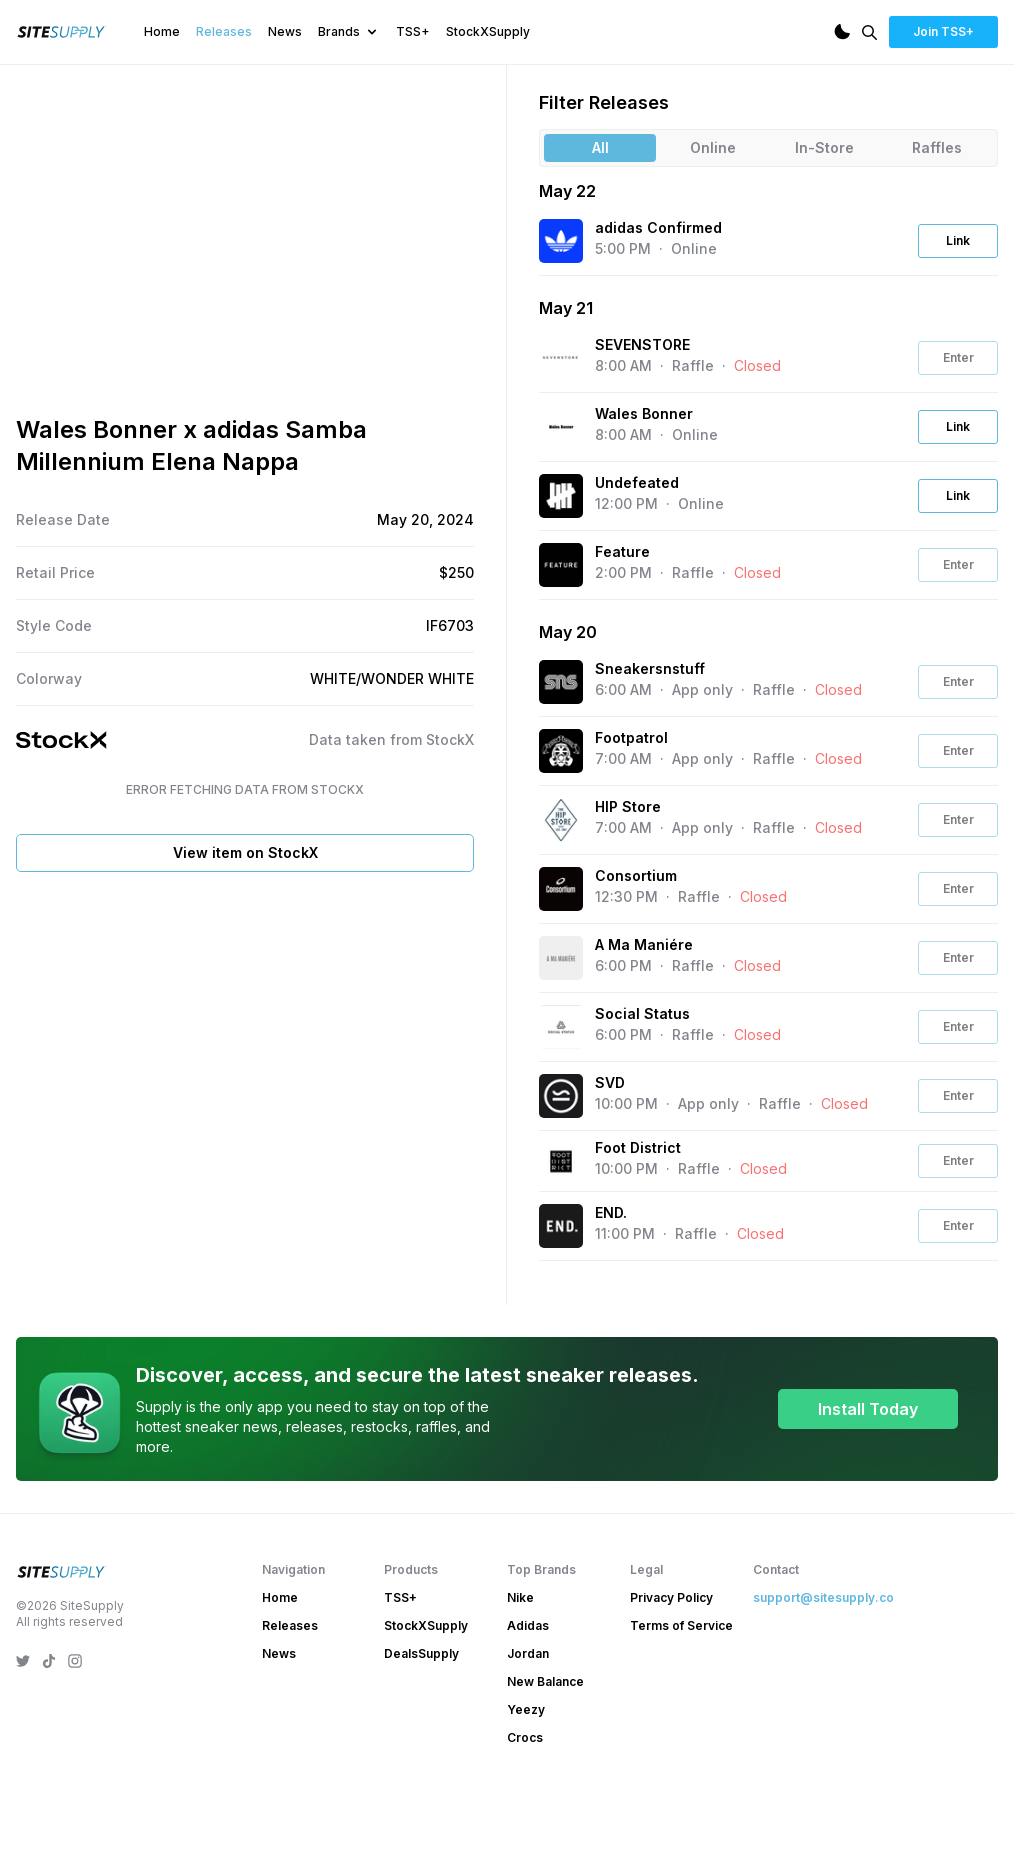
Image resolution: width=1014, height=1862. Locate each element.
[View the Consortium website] (561, 889)
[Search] (869, 32)
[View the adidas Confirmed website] (561, 241)
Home (162, 31)
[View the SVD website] (561, 1096)
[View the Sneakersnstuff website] (561, 682)
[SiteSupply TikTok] (49, 1729)
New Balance (545, 1749)
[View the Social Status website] (561, 1027)
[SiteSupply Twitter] (23, 1729)
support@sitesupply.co (823, 1665)
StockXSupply (488, 31)
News (285, 31)
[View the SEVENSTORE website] (561, 358)
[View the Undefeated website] (561, 496)
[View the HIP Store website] (561, 820)
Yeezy (526, 1777)
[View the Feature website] (561, 565)
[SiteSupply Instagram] (75, 1729)
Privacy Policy (671, 1665)
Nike (520, 1665)
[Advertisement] (245, 1201)
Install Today (868, 1477)
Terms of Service (681, 1693)
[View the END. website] (561, 1226)
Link (958, 240)
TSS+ (413, 31)
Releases (224, 31)
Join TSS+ (943, 31)
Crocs (525, 1805)
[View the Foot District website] (561, 1161)
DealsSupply (421, 1721)
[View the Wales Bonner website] (561, 427)
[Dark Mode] (842, 32)
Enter (958, 357)
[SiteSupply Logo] (62, 32)
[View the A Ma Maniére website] (561, 958)
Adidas (528, 1693)
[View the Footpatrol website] (561, 751)
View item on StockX (245, 1017)
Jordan (528, 1721)
